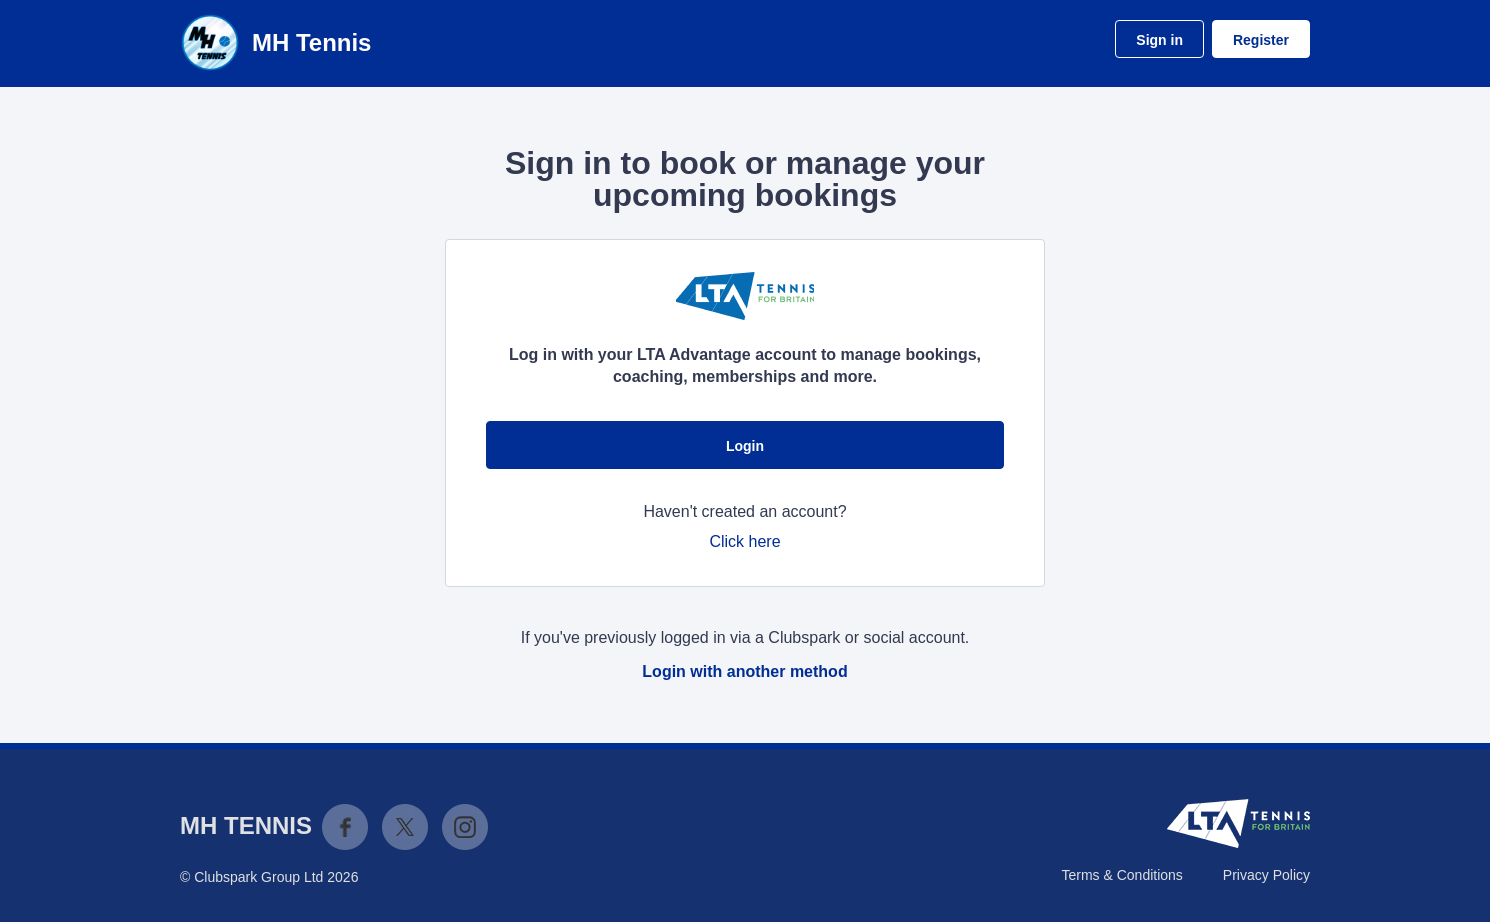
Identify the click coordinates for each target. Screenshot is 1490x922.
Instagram (465, 827)
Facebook (345, 827)
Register (1261, 40)
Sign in (1159, 40)
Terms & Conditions (1121, 875)
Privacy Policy (1266, 875)
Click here (744, 541)
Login (745, 446)
